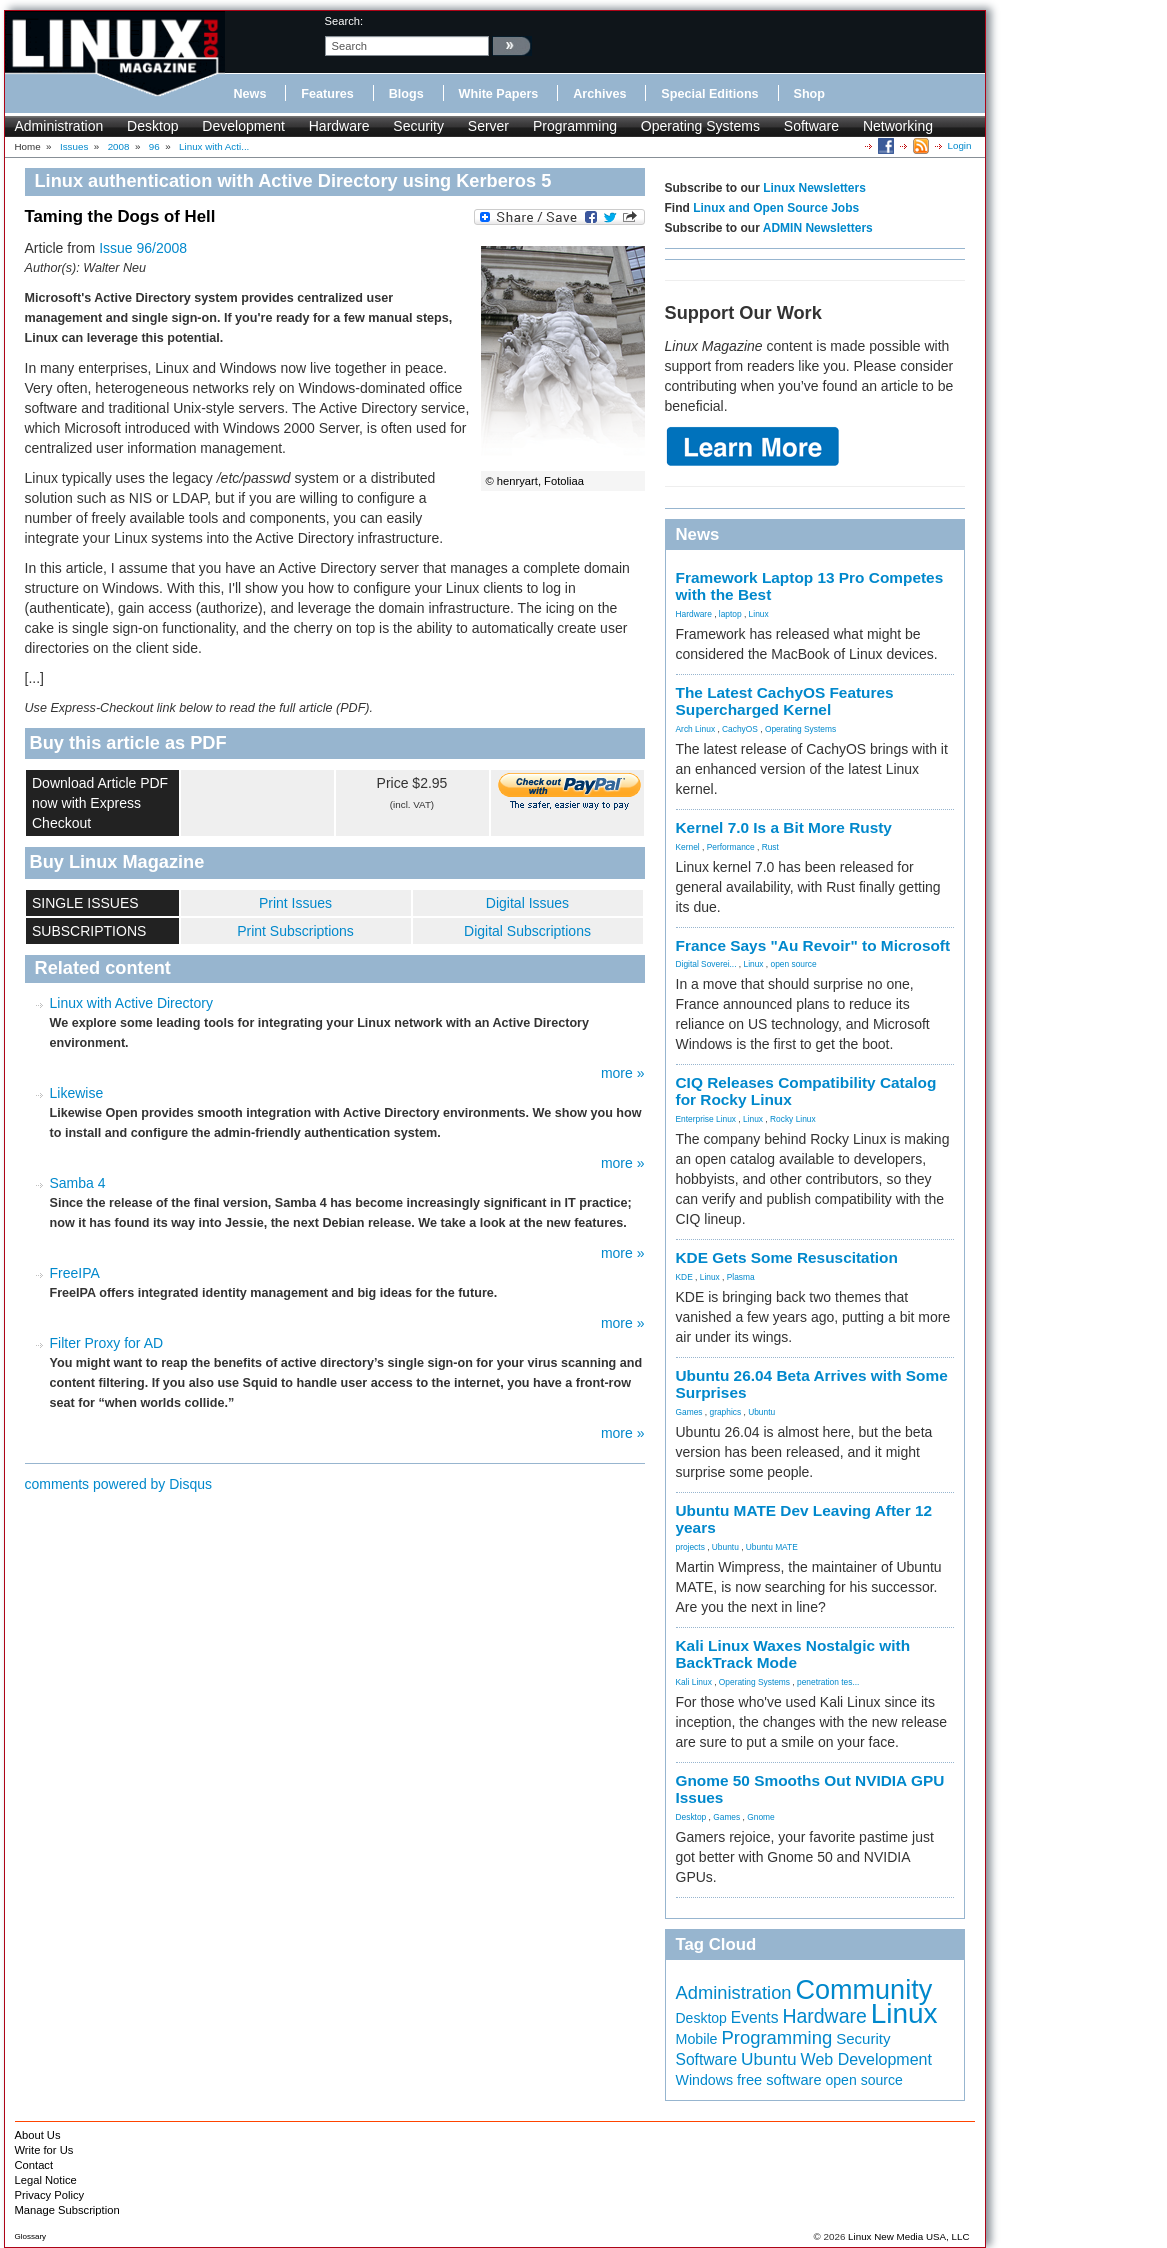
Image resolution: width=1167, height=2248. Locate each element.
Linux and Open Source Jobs (776, 208)
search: (344, 21)
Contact (34, 2165)
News (250, 94)
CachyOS (740, 729)
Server (488, 126)
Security (418, 126)
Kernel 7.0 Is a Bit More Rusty (784, 827)
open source (793, 964)
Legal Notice (46, 2180)
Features (327, 94)
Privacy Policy (50, 2195)
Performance (731, 847)
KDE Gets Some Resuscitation (787, 1257)
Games (689, 1412)
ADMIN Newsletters (818, 228)
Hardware (339, 126)
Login (960, 145)
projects (690, 1547)
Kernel (688, 847)
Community (863, 1990)
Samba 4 (78, 1183)
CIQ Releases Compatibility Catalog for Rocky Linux (806, 1091)
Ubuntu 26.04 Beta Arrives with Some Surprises (812, 1384)
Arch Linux (696, 729)
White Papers (499, 94)
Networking (898, 126)
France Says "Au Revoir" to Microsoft (813, 945)
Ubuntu (761, 1412)
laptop (730, 614)
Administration (59, 126)
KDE (684, 1277)
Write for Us (44, 2150)
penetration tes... (828, 1682)
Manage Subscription (67, 2210)
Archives (599, 94)
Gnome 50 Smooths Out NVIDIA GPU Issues (810, 1789)
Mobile (697, 2039)
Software (811, 126)
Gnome (760, 1817)
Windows (705, 2080)
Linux (759, 614)
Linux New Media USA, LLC (908, 2236)
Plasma (741, 1277)
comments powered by (119, 1484)
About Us (38, 2135)
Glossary (31, 2236)
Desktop (152, 126)
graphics (725, 1412)
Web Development (866, 2059)
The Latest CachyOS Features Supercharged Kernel (785, 701)
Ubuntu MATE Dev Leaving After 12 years (804, 1519)
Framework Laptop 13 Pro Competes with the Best (810, 586)
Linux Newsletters (814, 188)
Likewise (77, 1093)
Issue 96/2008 (143, 248)
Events (755, 2017)
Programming (575, 126)
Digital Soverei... (706, 964)
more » (623, 1073)
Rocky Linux (793, 1119)
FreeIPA (75, 1273)
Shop (809, 94)
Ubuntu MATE (772, 1547)
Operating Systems (700, 126)
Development (243, 126)
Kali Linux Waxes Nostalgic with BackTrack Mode (793, 1654)
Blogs (406, 94)
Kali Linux (694, 1682)
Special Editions (709, 94)
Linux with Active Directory (131, 1003)
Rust (770, 847)
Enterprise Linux (706, 1119)
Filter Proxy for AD (107, 1343)
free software (779, 2080)
